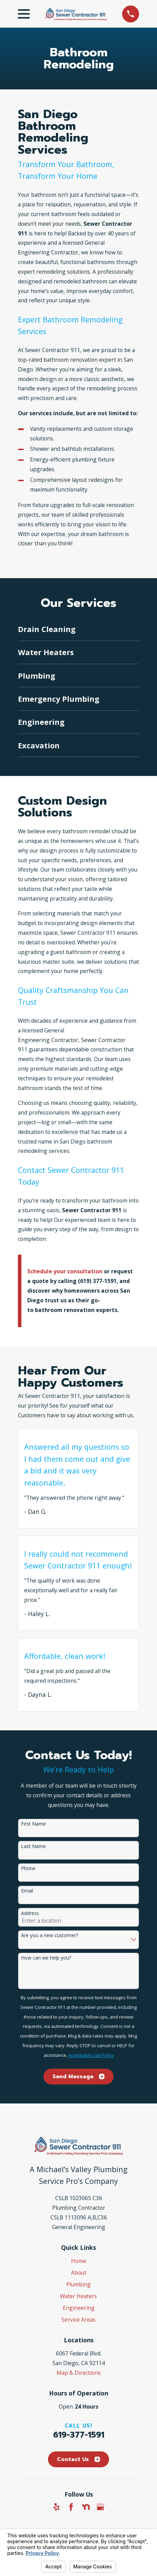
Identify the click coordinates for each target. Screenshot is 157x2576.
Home (78, 2261)
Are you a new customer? (49, 1935)
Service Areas (78, 2319)
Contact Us (78, 2459)
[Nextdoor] (86, 2507)
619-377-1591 (78, 2435)
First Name (33, 1824)
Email (27, 1891)
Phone (28, 1869)
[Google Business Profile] (100, 2507)
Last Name (33, 1846)
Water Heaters (78, 2296)
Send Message (78, 2076)
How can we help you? (46, 1958)
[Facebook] (71, 2507)
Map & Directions (79, 2372)
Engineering (79, 2308)
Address (30, 1913)
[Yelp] (56, 2507)
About (78, 2272)
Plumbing (78, 2284)
